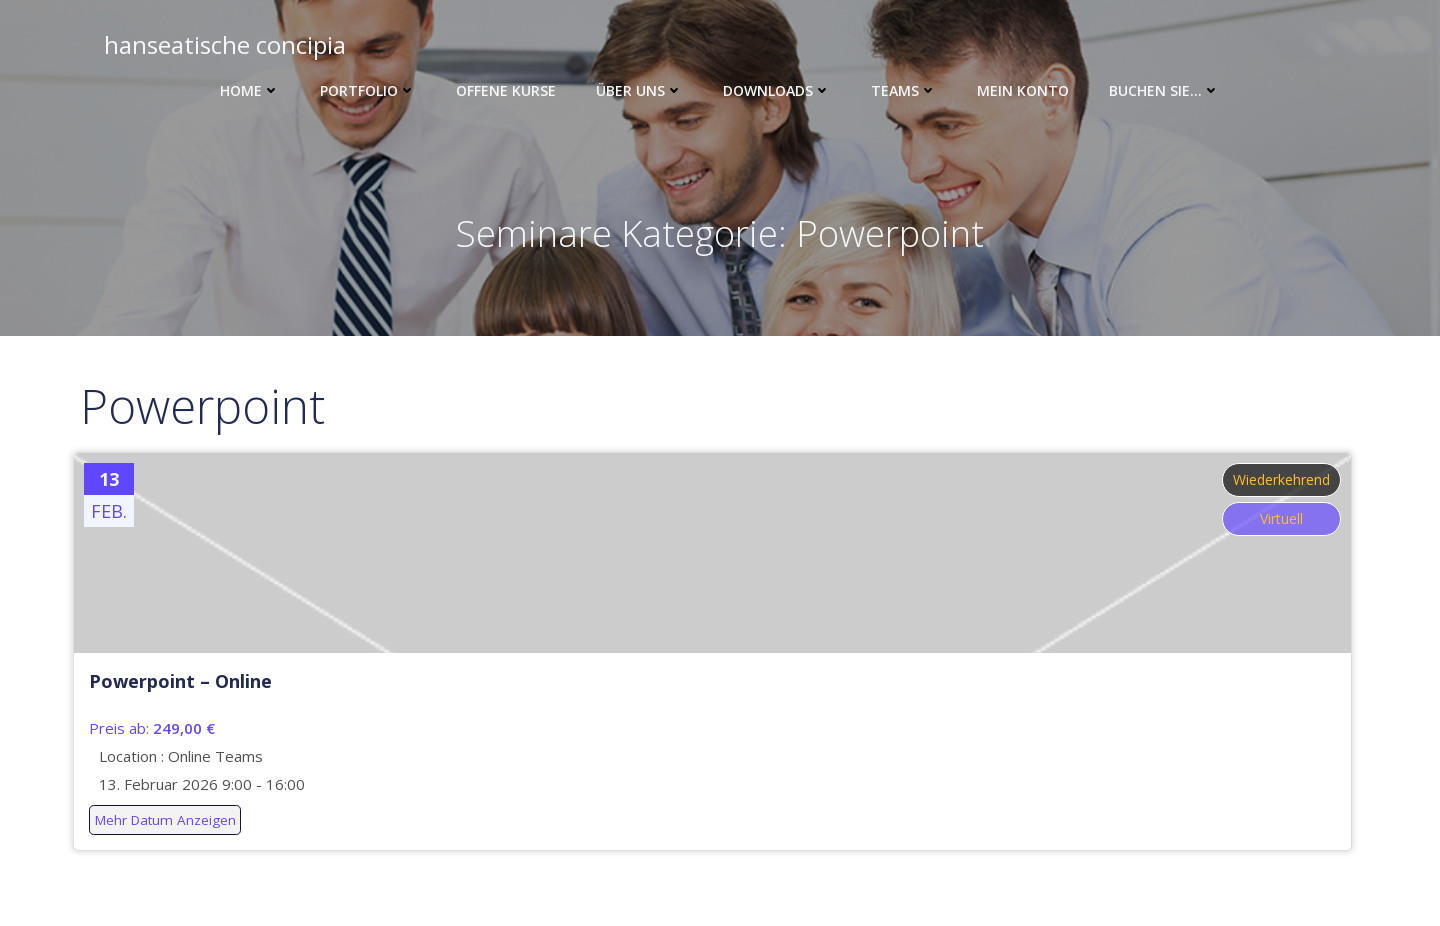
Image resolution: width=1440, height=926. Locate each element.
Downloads (777, 90)
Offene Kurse (506, 90)
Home (250, 90)
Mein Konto (1023, 90)
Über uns (639, 90)
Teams (904, 90)
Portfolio (368, 90)
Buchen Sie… (1164, 90)
